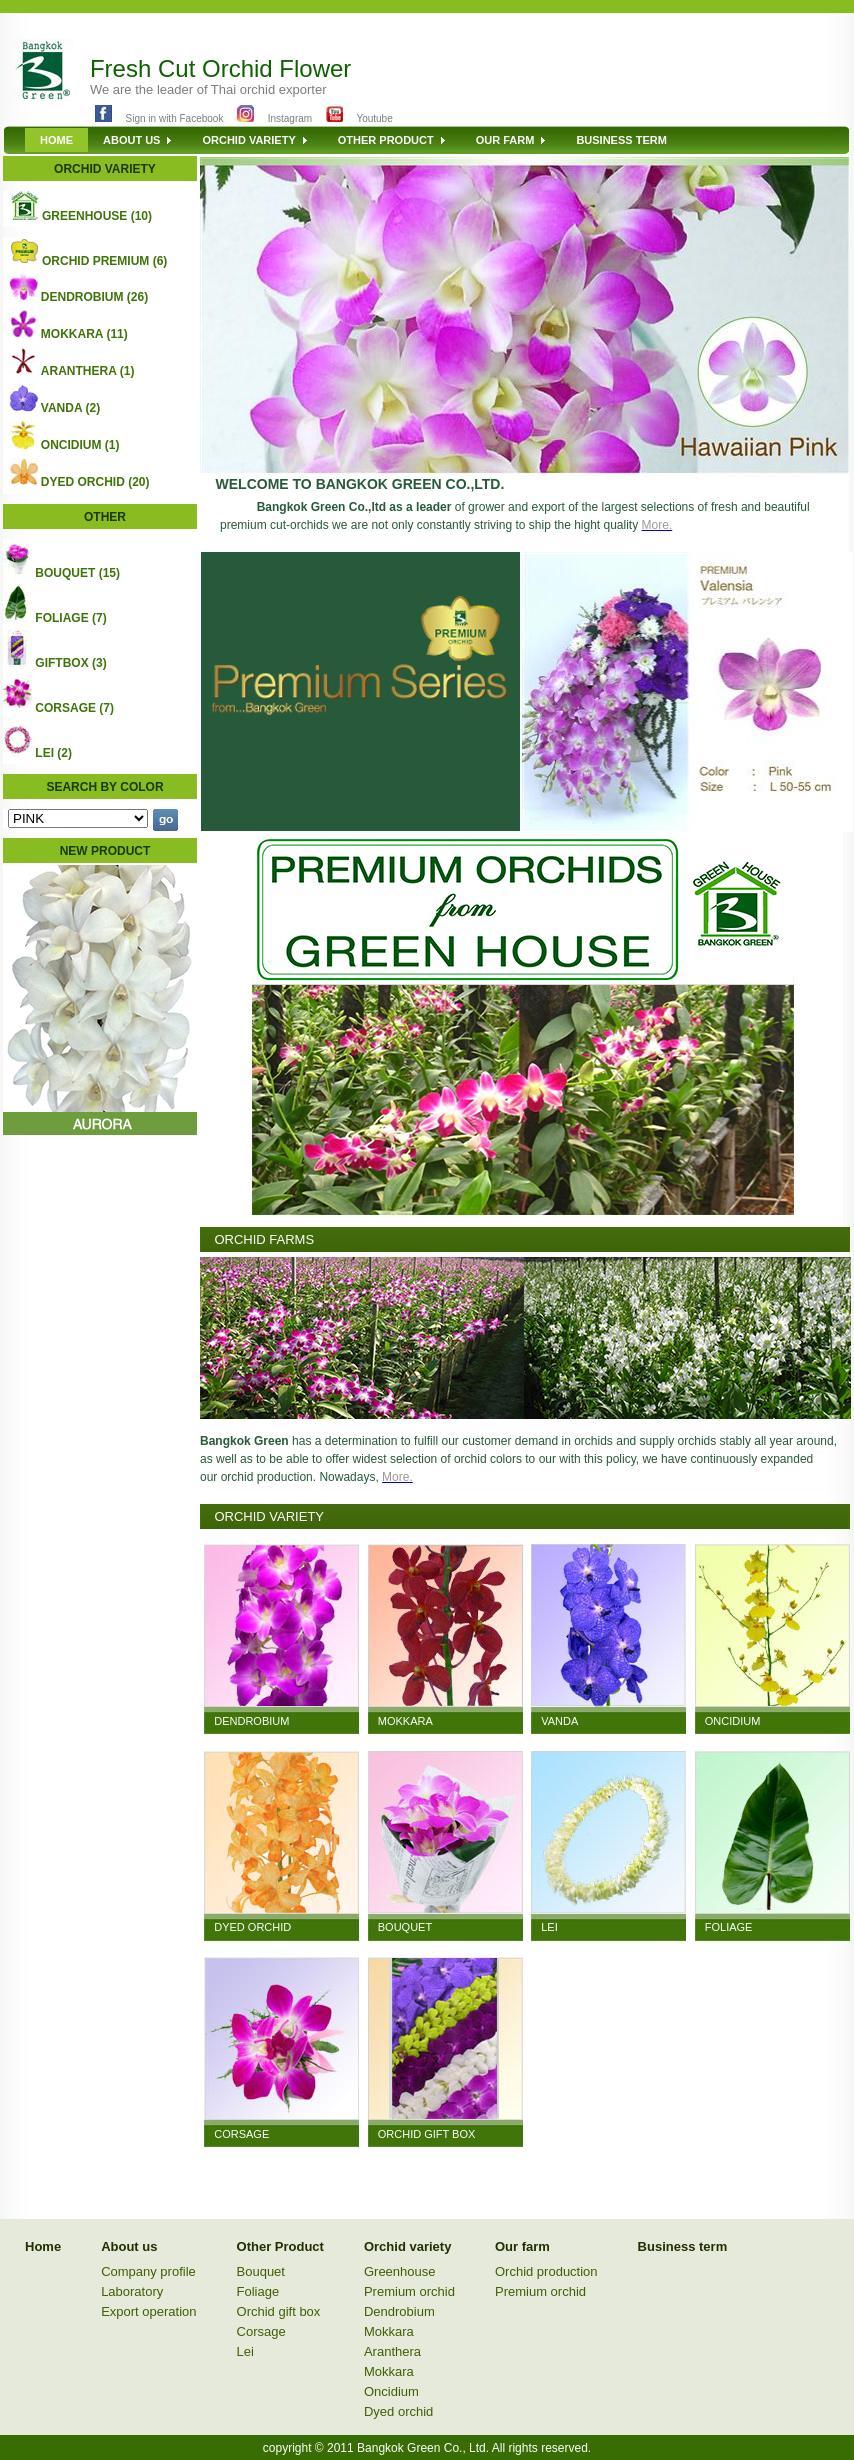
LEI (549, 1927)
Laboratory (132, 2291)
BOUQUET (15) (77, 573)
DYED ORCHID (252, 1927)
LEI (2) (53, 753)
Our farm (522, 2246)
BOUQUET (405, 1927)
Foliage (258, 2291)
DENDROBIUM (251, 1721)
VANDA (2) (70, 408)
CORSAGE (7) (74, 708)
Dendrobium (399, 2311)
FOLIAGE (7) (70, 618)
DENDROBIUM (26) (94, 297)
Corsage (261, 2331)
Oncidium (391, 2391)
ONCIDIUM (733, 1721)
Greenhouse (400, 2271)
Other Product (280, 2246)
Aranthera (392, 2351)
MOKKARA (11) (84, 334)
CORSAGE (241, 2134)
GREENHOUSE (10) (97, 216)
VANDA (559, 1721)
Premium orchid (409, 2291)
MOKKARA (405, 1721)
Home (43, 2246)
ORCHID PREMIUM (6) (104, 261)
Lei (245, 2351)
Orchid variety (407, 2246)
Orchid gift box (279, 2311)
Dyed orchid (398, 2411)
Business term (683, 2246)
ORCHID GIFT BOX (427, 2134)
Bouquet (261, 2271)
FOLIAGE (729, 1927)
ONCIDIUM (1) (80, 445)
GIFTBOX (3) (70, 663)
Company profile (148, 2271)
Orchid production (546, 2271)
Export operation (148, 2311)
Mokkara (389, 2331)
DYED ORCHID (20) (95, 482)
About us (129, 2246)
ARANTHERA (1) (88, 371)
